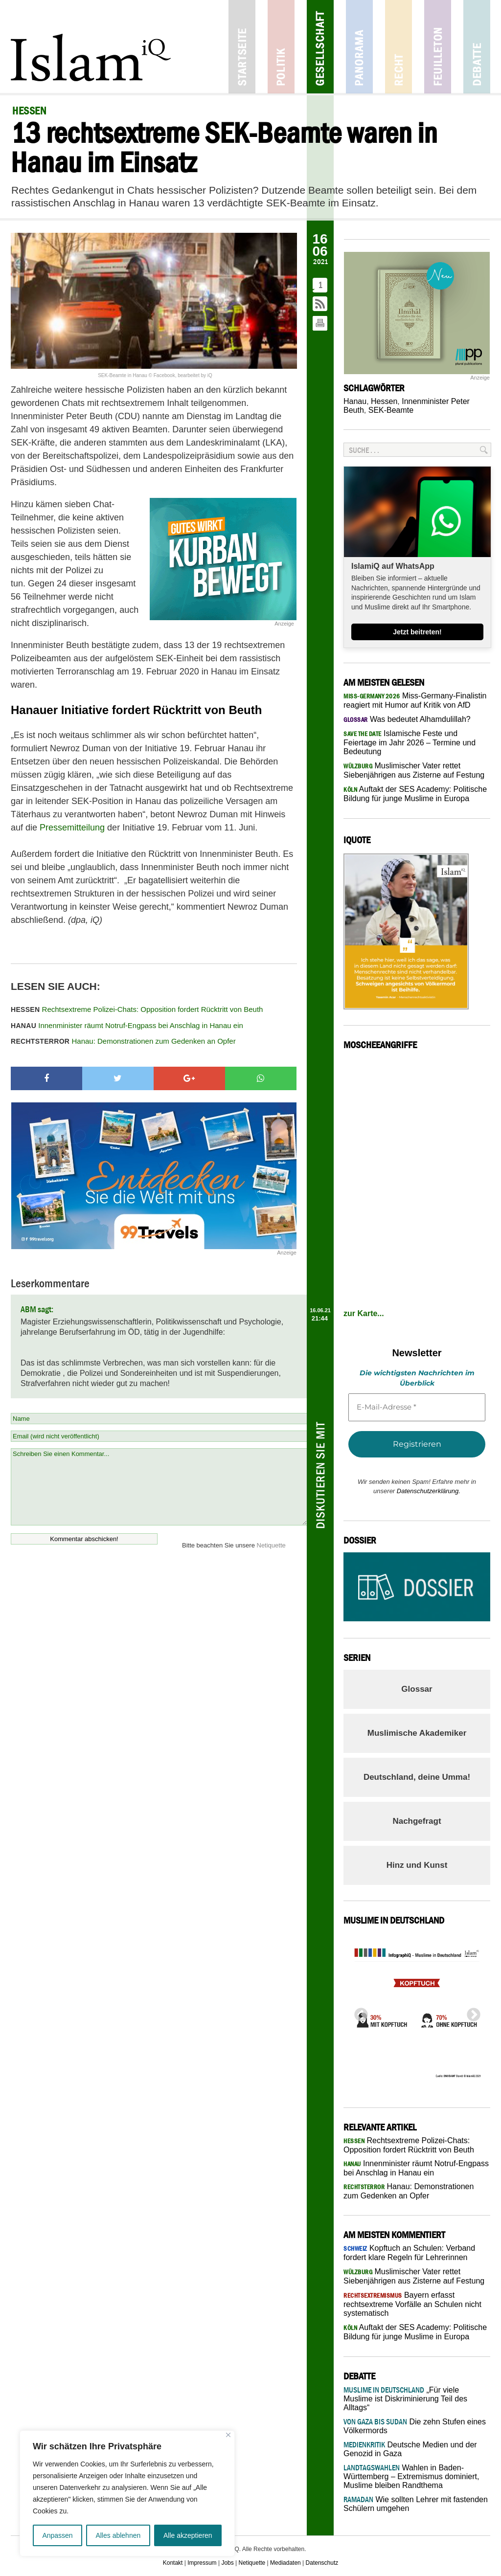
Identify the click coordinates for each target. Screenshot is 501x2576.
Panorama (359, 46)
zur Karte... (363, 1313)
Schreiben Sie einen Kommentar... (159, 1486)
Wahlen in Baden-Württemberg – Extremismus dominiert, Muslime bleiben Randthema (411, 2476)
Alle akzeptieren (187, 2535)
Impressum (201, 2562)
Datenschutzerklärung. (428, 1491)
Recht (398, 46)
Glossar (416, 1689)
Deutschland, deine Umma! (417, 1777)
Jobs (227, 2562)
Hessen (384, 401)
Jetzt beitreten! (417, 632)
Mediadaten (285, 2562)
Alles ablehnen (117, 2535)
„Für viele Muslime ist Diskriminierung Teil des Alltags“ (405, 2399)
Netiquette (271, 1545)
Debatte (476, 46)
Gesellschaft (320, 46)
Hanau (354, 401)
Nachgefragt (416, 1821)
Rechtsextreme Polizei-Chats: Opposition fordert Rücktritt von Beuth (137, 1009)
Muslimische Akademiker (417, 1733)
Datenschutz (322, 2562)
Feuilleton (437, 46)
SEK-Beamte (390, 410)
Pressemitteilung (72, 827)
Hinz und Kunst (417, 1865)
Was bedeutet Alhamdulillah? (407, 719)
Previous (358, 2012)
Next (471, 2012)
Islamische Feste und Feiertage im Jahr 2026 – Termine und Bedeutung (409, 742)
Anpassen (57, 2535)
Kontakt (173, 2562)
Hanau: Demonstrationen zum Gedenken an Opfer (123, 1041)
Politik (281, 46)
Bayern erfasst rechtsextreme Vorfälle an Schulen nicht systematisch (412, 2304)
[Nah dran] (228, 2435)
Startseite (241, 46)
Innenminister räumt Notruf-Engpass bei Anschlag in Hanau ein (127, 1025)
